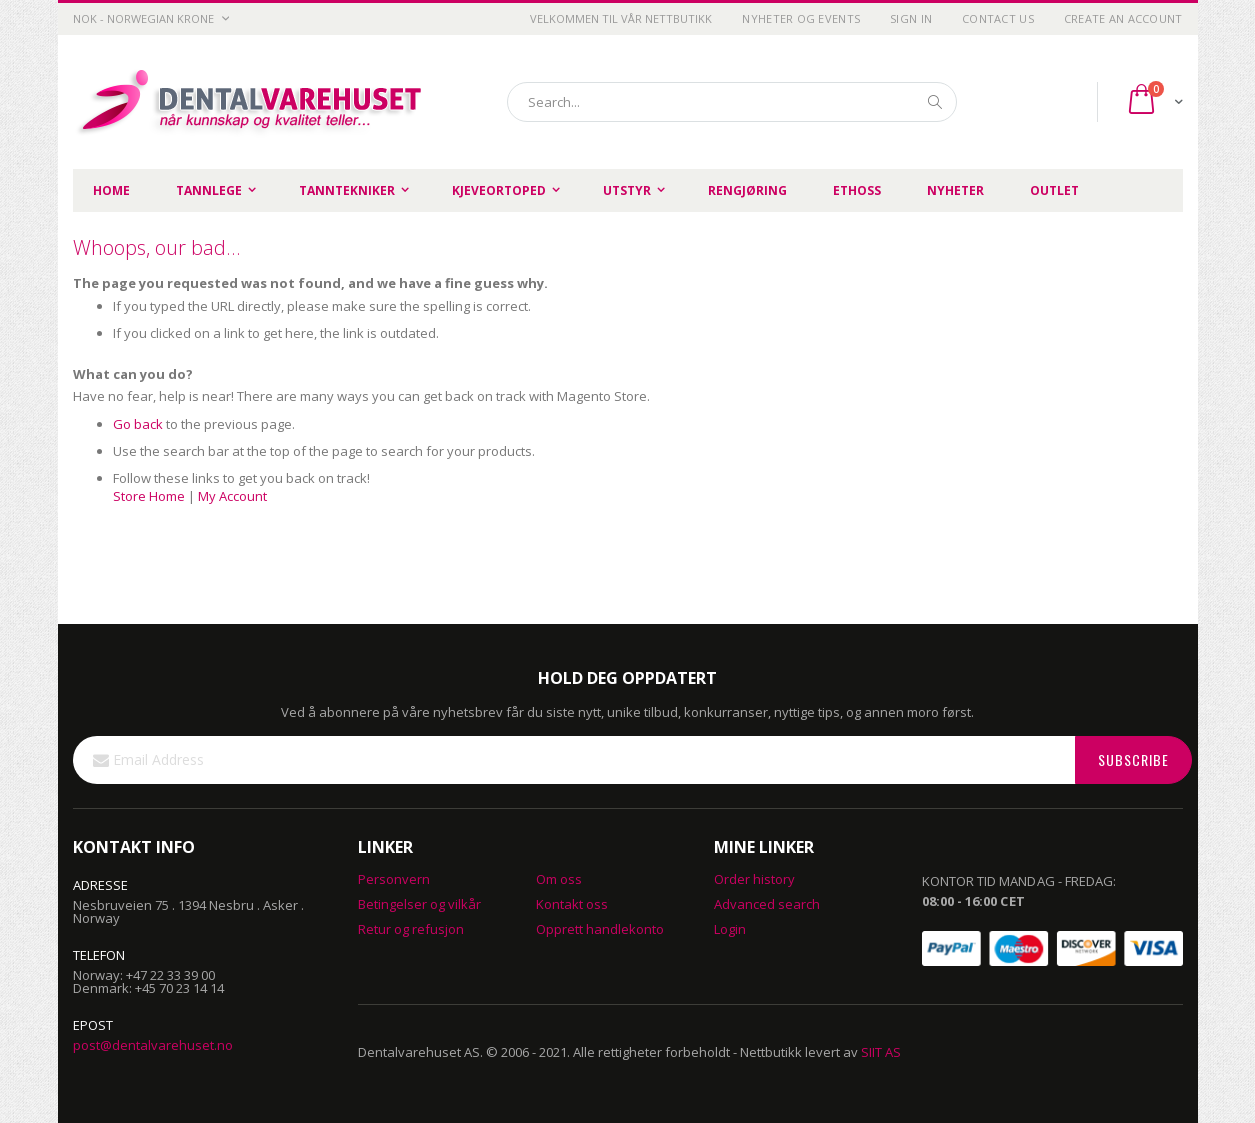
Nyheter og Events (801, 18)
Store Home (149, 496)
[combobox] (732, 102)
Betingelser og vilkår (419, 904)
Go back (138, 424)
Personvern (394, 879)
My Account (232, 496)
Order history (754, 879)
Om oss (559, 879)
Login (730, 929)
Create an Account (1123, 18)
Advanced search (767, 904)
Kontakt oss (572, 904)
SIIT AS (881, 1052)
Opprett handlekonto (600, 929)
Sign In (911, 18)
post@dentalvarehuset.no (153, 1045)
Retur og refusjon (411, 929)
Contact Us (998, 18)
